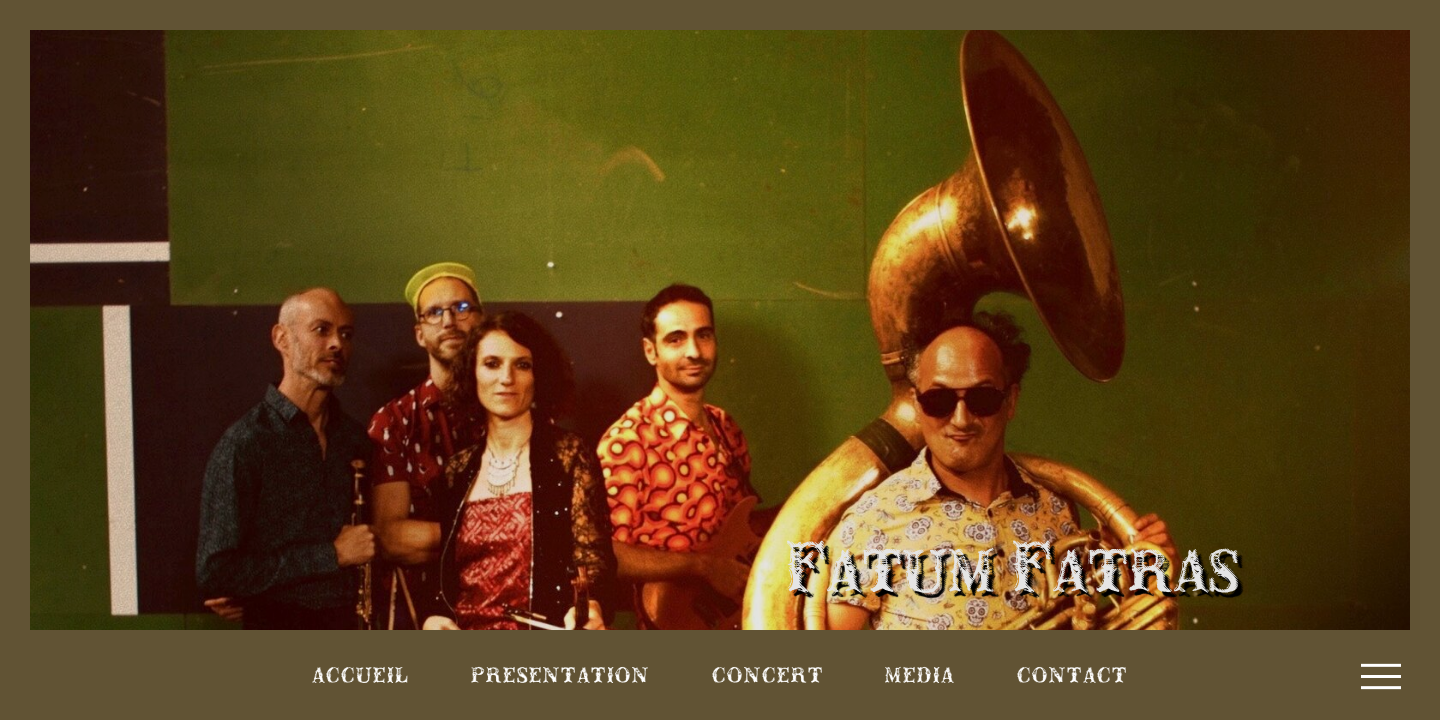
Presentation (560, 675)
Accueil (360, 675)
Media (920, 675)
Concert (768, 675)
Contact (1072, 675)
